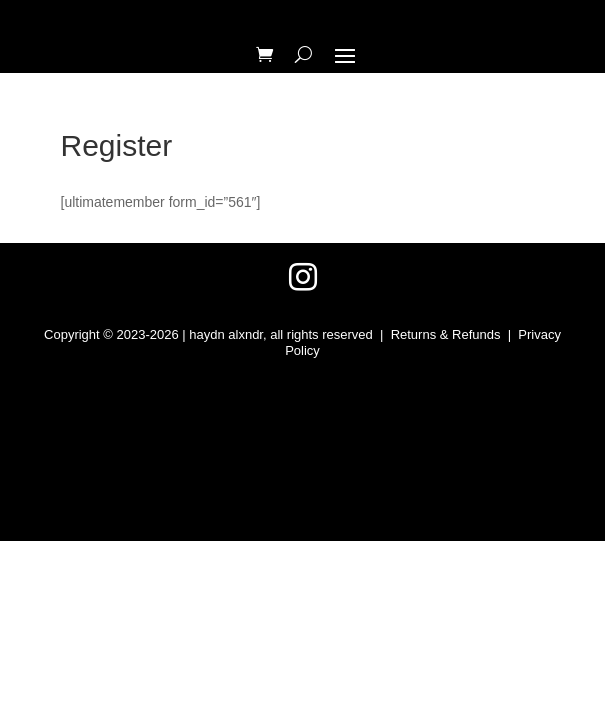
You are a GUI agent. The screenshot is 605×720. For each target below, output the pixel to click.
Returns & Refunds (446, 334)
